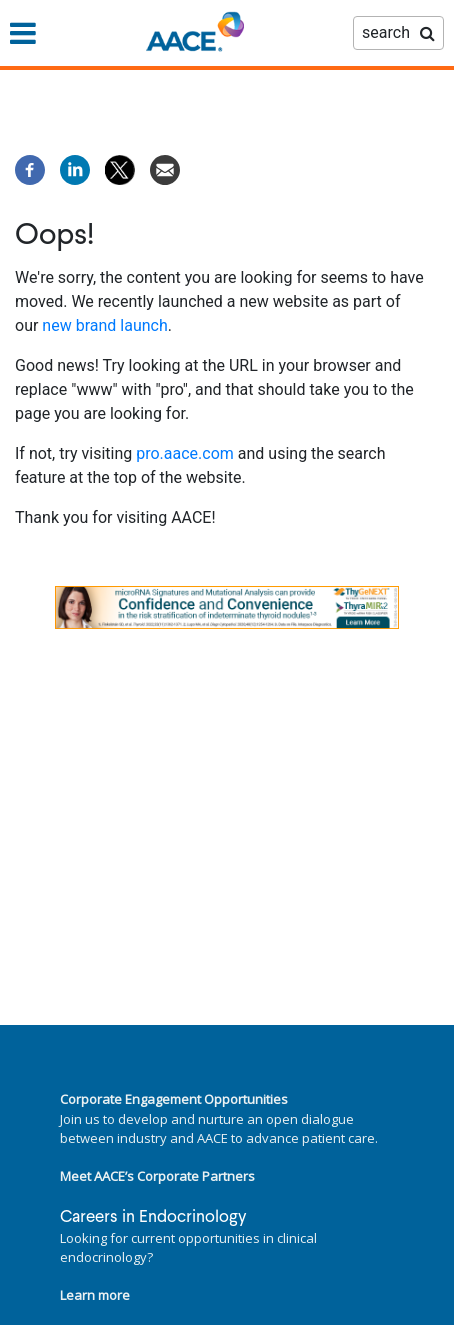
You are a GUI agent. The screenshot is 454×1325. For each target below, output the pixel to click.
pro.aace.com (185, 453)
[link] (227, 607)
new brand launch (104, 325)
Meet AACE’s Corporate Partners (157, 1176)
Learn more (95, 1295)
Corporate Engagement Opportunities (174, 1099)
